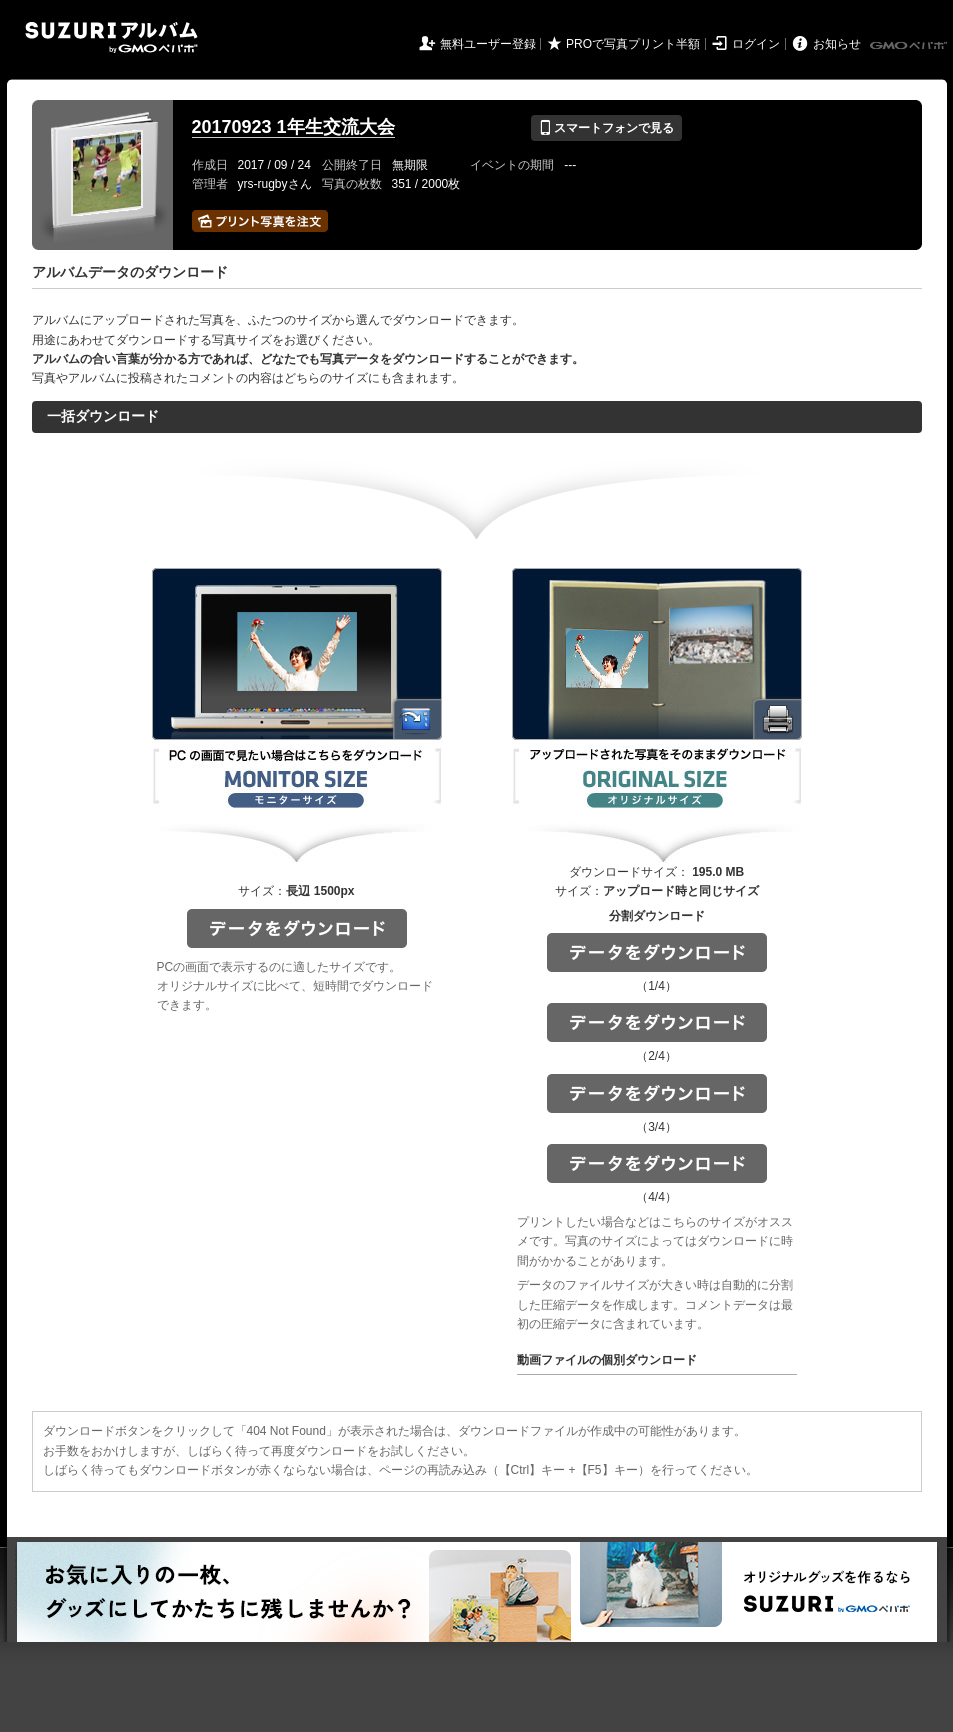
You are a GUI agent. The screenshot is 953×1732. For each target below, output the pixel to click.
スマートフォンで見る (606, 128)
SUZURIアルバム (111, 37)
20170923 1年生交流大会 (293, 127)
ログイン (756, 44)
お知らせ (837, 44)
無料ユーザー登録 (488, 44)
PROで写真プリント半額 (633, 44)
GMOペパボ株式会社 (910, 46)
